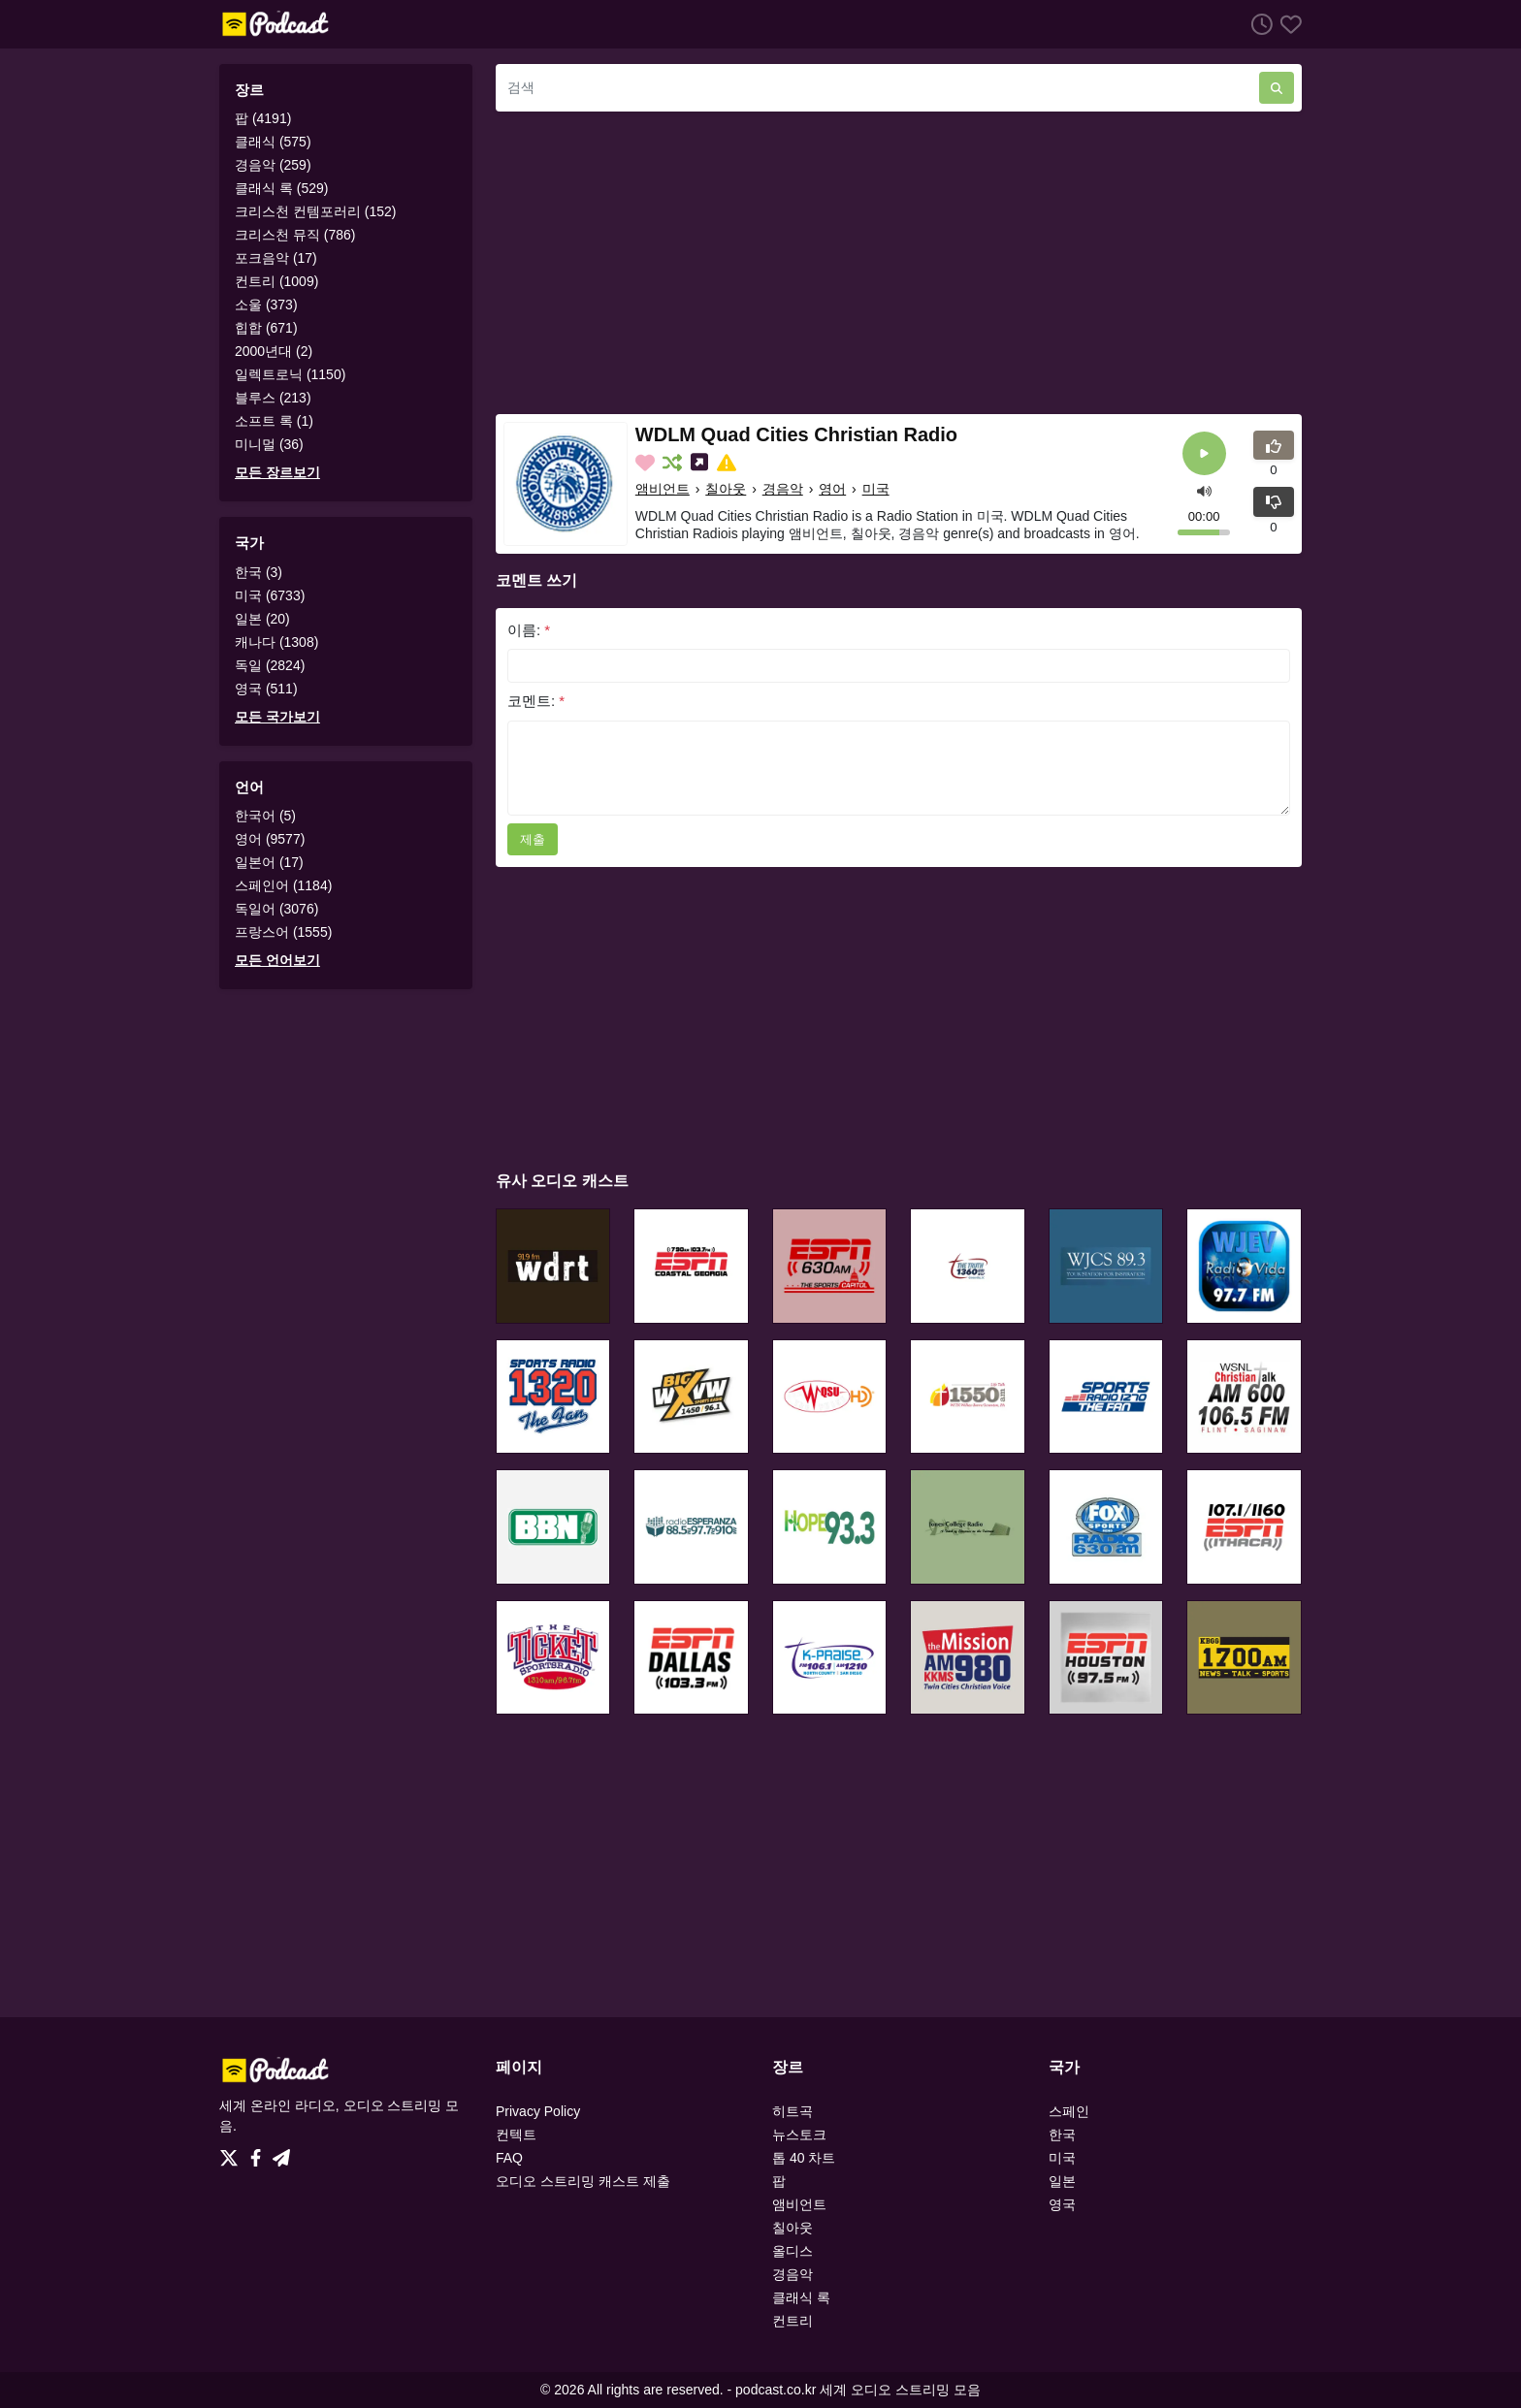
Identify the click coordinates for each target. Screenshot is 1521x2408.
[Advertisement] (899, 263)
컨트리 (792, 2320)
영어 (832, 489)
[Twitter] (232, 2153)
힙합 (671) (266, 328)
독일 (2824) (270, 665)
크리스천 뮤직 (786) (295, 234)
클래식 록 (801, 2297)
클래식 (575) (273, 141)
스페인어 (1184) (283, 885)
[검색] (877, 88)
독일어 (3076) (276, 908)
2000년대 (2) (273, 351)
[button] (1204, 489)
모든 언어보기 (277, 960)
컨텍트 (516, 2134)
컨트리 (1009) (276, 281)
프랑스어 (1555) (283, 932)
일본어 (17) (269, 862)
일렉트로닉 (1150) (290, 374)
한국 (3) (258, 572)
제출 (532, 839)
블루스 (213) (273, 397)
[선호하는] (1287, 24)
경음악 (782, 489)
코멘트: (536, 700)
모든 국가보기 (277, 716)
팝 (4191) (263, 118)
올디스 (792, 2251)
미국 (876, 489)
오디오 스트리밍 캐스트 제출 (583, 2181)
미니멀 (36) (269, 444)
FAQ (509, 2158)
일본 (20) (262, 618)
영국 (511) (266, 688)
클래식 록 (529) (281, 188)
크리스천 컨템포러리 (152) (315, 211)
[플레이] (1204, 453)
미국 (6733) (270, 595)
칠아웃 (725, 489)
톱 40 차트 (803, 2158)
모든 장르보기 (277, 472)
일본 (1062, 2181)
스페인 (1069, 2111)
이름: (528, 630)
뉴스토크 (799, 2134)
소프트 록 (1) (274, 421)
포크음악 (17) (276, 258)
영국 (1062, 2204)
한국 (1062, 2134)
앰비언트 (662, 489)
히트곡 (792, 2111)
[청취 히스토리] (1258, 24)
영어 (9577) (270, 839)
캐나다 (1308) (276, 642)
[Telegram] (281, 2153)
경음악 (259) (273, 165)
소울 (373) (266, 304)
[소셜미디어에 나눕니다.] (701, 462)
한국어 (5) (265, 815)
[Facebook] (259, 2153)
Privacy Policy (538, 2111)
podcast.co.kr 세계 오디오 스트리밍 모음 (858, 2389)
